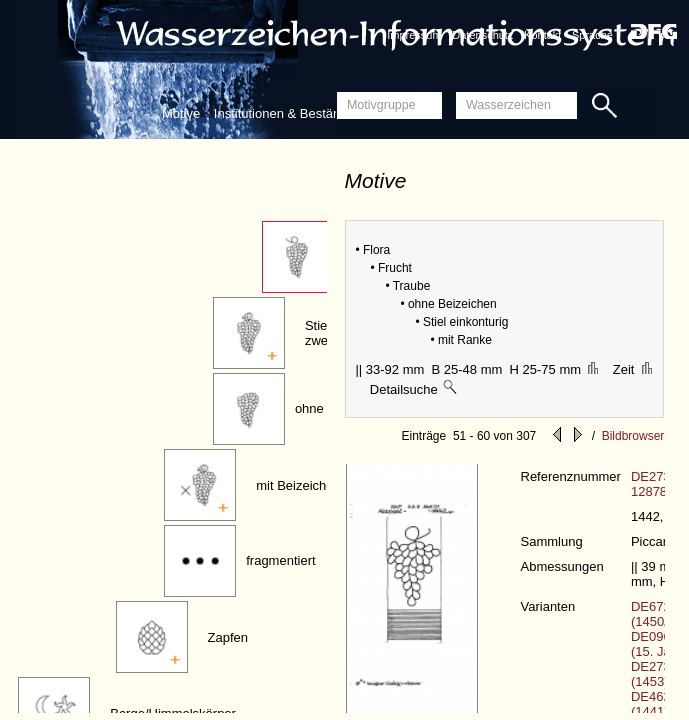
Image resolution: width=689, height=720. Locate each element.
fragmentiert (280, 560)
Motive (181, 113)
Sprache (592, 35)
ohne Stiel (324, 408)
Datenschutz (482, 35)
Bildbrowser (633, 436)
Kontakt (542, 35)
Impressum (414, 35)
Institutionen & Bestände (284, 113)
